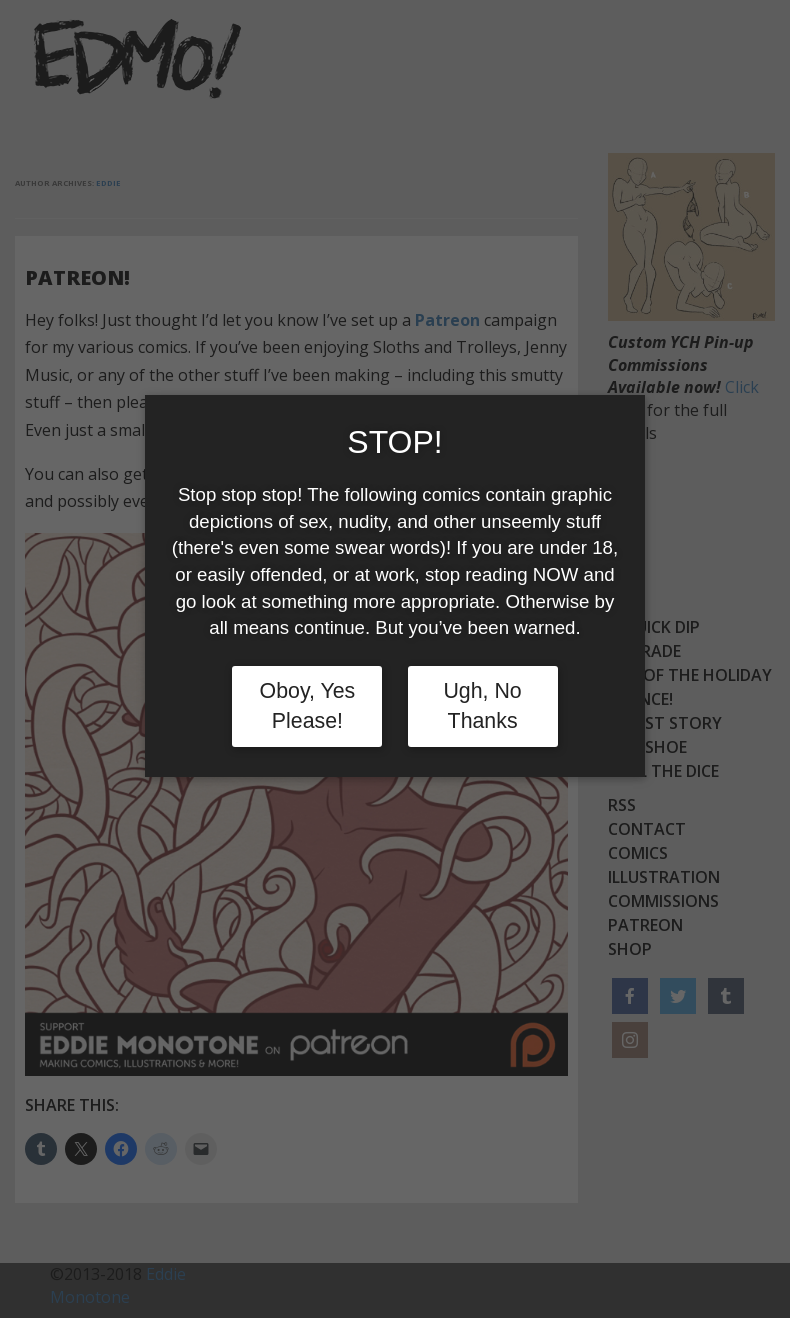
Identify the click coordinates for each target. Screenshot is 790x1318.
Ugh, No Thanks (482, 706)
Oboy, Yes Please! (308, 706)
